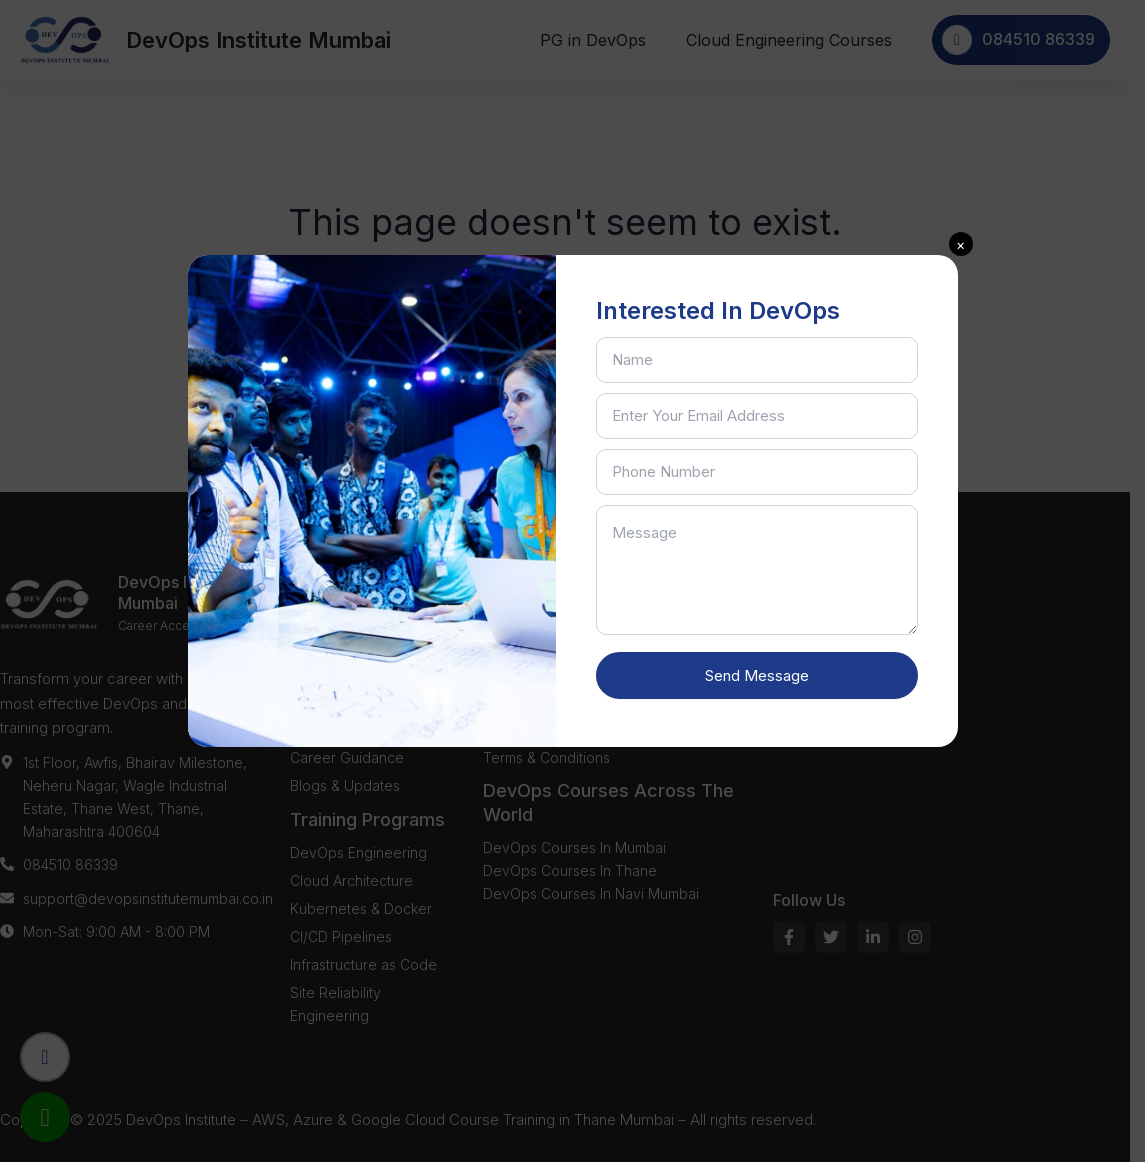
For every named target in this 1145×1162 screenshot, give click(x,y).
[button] (961, 244)
